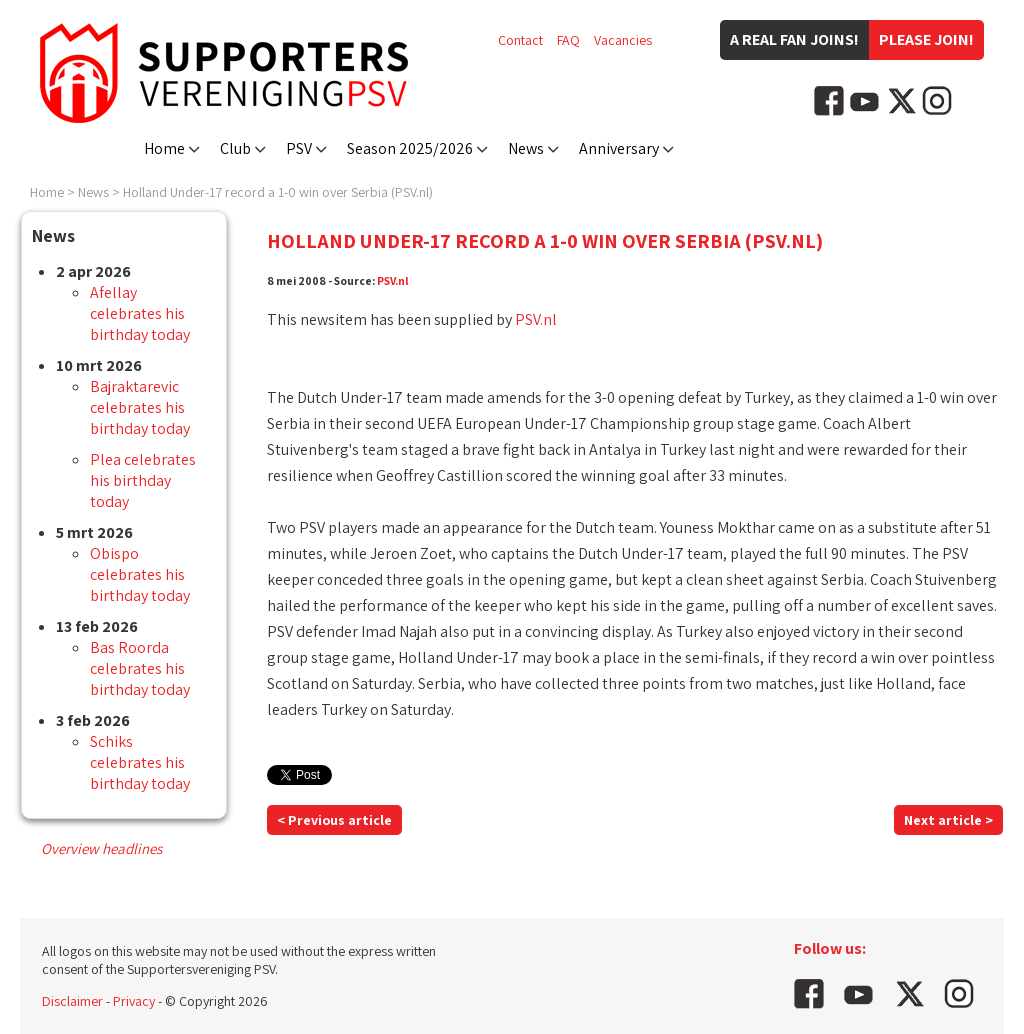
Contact (520, 40)
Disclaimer (72, 1001)
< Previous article (334, 820)
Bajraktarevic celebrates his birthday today (140, 407)
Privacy (134, 1001)
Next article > (948, 820)
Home (164, 148)
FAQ (568, 40)
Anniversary (619, 148)
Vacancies (623, 40)
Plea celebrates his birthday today (143, 480)
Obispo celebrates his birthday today (140, 574)
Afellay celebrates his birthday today (140, 313)
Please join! (926, 39)
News (526, 148)
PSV (299, 148)
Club (235, 148)
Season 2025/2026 (410, 148)
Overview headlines (101, 848)
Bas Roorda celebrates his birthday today (140, 668)
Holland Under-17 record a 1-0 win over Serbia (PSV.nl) (278, 192)
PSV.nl (393, 280)
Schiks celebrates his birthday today (140, 762)
